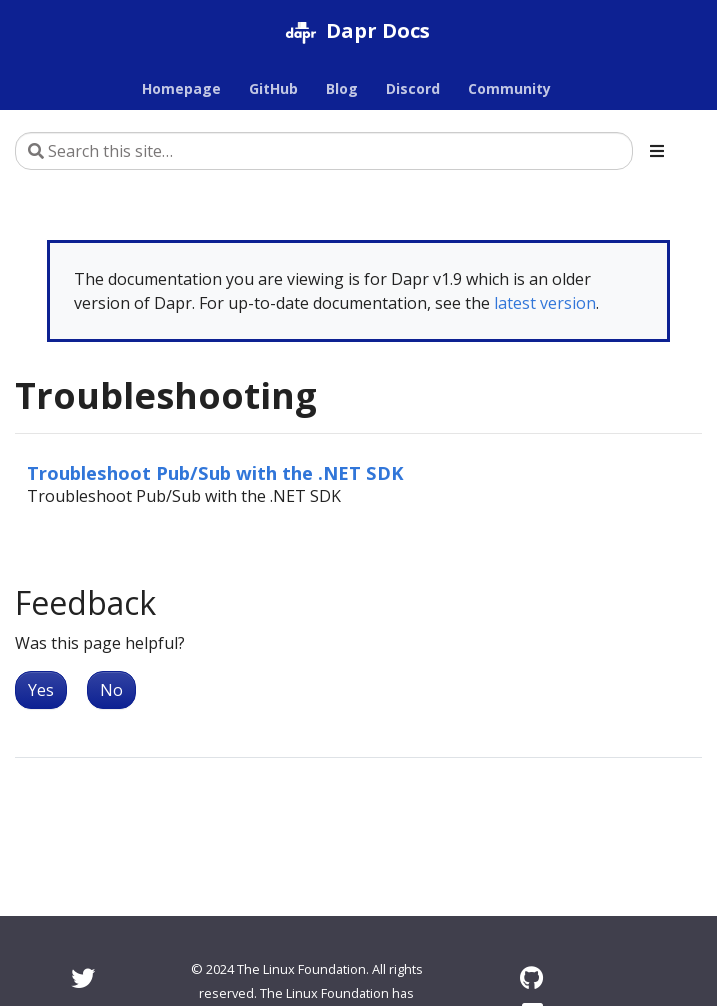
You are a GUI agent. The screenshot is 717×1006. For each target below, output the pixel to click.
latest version (545, 303)
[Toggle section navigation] (657, 151)
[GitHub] (531, 977)
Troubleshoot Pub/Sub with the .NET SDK (215, 472)
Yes (41, 690)
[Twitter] (83, 977)
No (111, 690)
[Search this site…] (324, 151)
